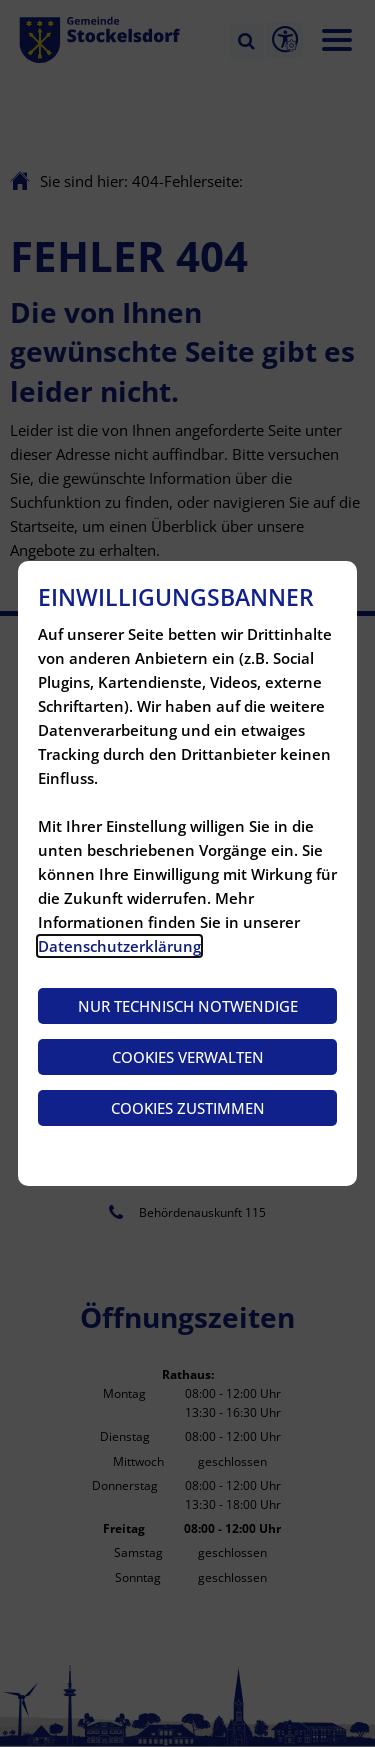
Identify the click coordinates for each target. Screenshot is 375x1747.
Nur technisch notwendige (188, 1006)
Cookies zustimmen (188, 1108)
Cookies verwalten (188, 1057)
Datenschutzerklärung (119, 946)
